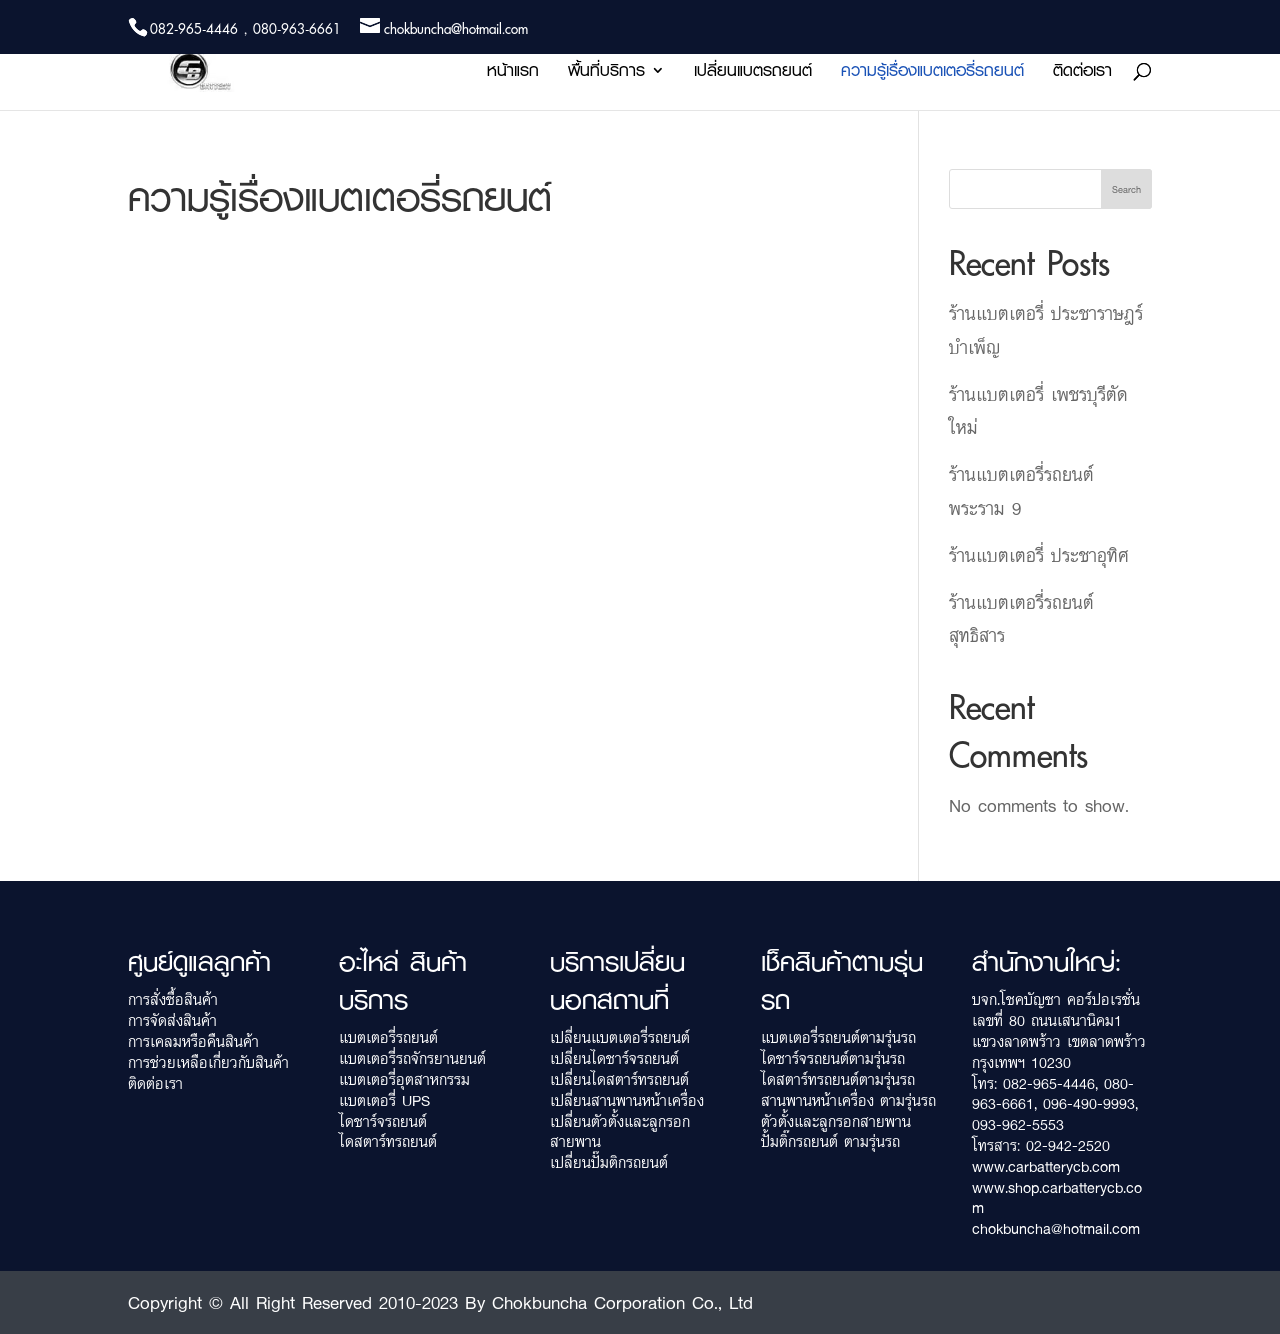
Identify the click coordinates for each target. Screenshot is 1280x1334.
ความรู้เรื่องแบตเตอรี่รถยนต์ (932, 73)
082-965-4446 (1049, 1083)
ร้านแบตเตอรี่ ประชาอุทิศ (1039, 555)
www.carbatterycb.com (1046, 1166)
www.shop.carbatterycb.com (1057, 1198)
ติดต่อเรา (1082, 73)
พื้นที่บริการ (606, 73)
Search (1126, 189)
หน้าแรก (513, 73)
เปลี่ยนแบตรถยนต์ (753, 73)
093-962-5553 (1018, 1124)
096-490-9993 (1089, 1103)
